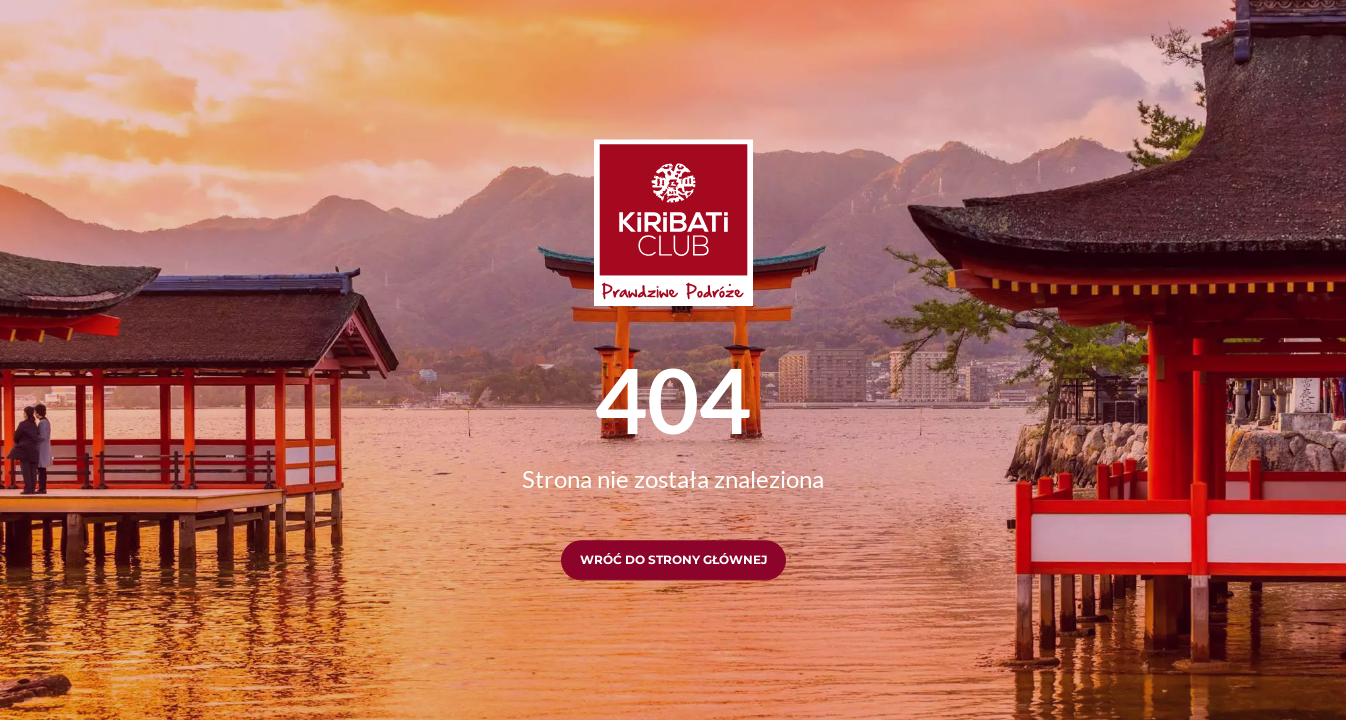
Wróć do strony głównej (673, 560)
